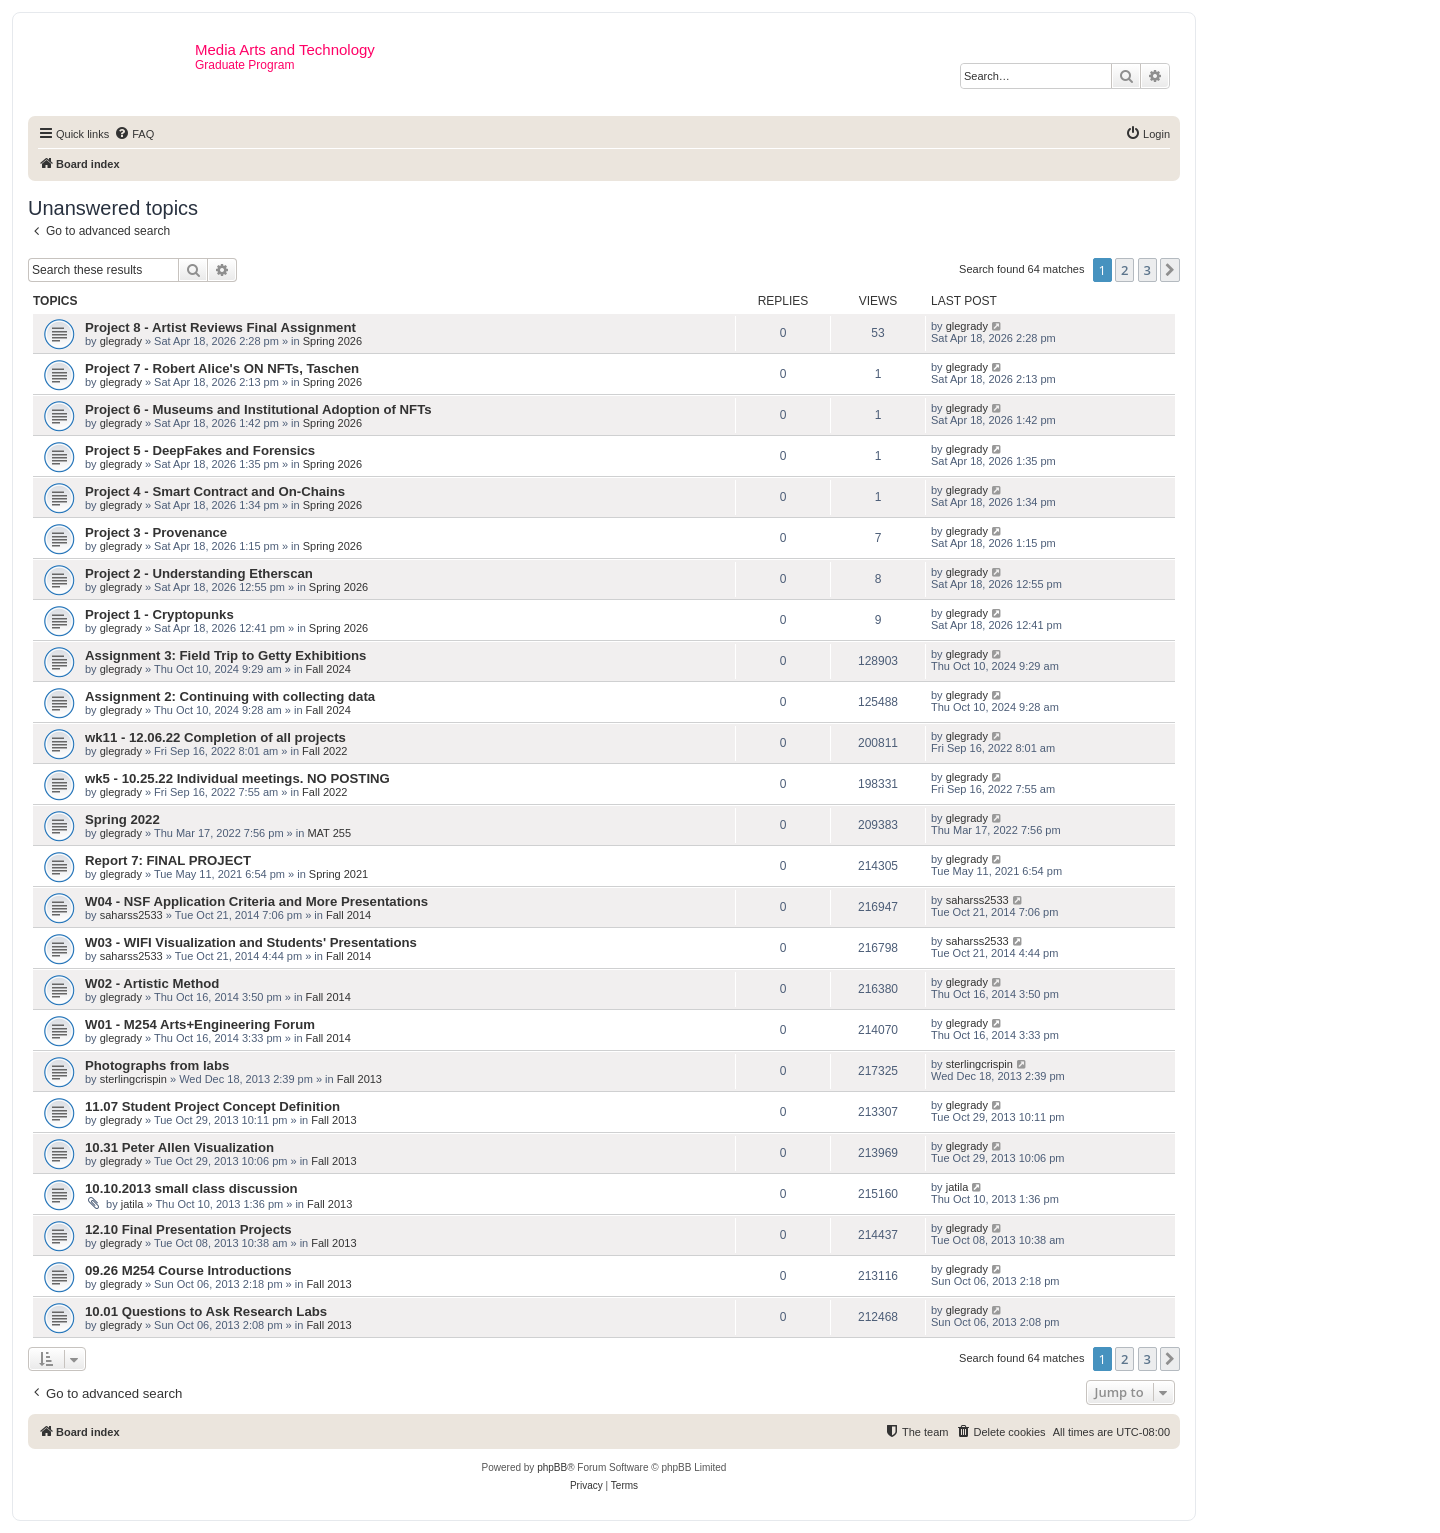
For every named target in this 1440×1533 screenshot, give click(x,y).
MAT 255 (329, 833)
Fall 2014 (348, 915)
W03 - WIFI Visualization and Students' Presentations (251, 942)
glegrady (121, 341)
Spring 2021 (338, 874)
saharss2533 (131, 915)
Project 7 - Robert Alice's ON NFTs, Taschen (222, 368)
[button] (1170, 270)
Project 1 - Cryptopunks (159, 614)
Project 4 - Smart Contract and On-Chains (215, 491)
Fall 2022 (324, 751)
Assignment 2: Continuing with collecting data (230, 696)
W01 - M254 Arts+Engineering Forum (200, 1024)
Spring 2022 (122, 819)
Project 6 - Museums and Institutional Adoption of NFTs (258, 409)
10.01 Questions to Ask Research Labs (206, 1311)
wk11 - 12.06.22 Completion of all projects (215, 737)
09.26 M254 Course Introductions (188, 1270)
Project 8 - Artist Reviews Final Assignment (220, 327)
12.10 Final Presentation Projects (188, 1229)
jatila (132, 1204)
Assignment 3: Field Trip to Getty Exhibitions (225, 655)
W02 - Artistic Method (152, 983)
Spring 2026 (332, 341)
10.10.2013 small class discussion (191, 1188)
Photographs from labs (157, 1065)
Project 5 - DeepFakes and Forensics (200, 450)
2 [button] (1124, 270)
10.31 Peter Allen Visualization (179, 1147)
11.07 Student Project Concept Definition (212, 1106)
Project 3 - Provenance (156, 532)
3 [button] (1147, 270)
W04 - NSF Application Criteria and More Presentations (256, 901)
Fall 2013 (359, 1079)
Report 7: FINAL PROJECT (168, 860)
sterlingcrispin (133, 1079)
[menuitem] (134, 134)
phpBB (552, 1467)
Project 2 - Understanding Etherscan (199, 573)
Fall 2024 (328, 669)
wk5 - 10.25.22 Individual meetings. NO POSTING (237, 778)
